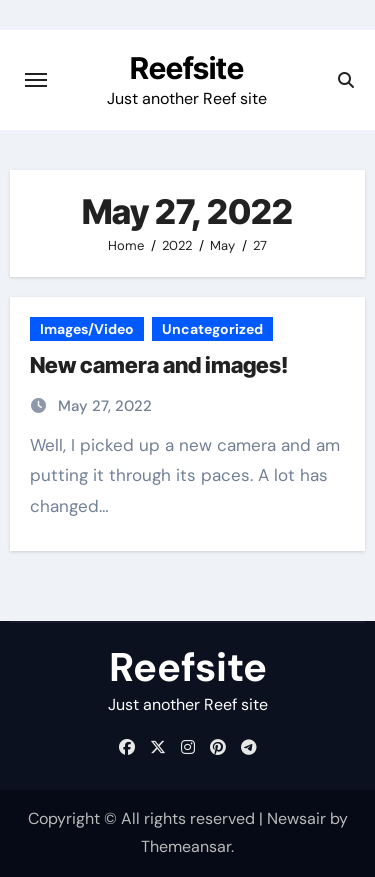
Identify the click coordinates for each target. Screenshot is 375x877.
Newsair (296, 818)
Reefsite (187, 68)
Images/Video (87, 329)
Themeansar (186, 846)
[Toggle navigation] (36, 80)
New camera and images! (159, 365)
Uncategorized (212, 329)
